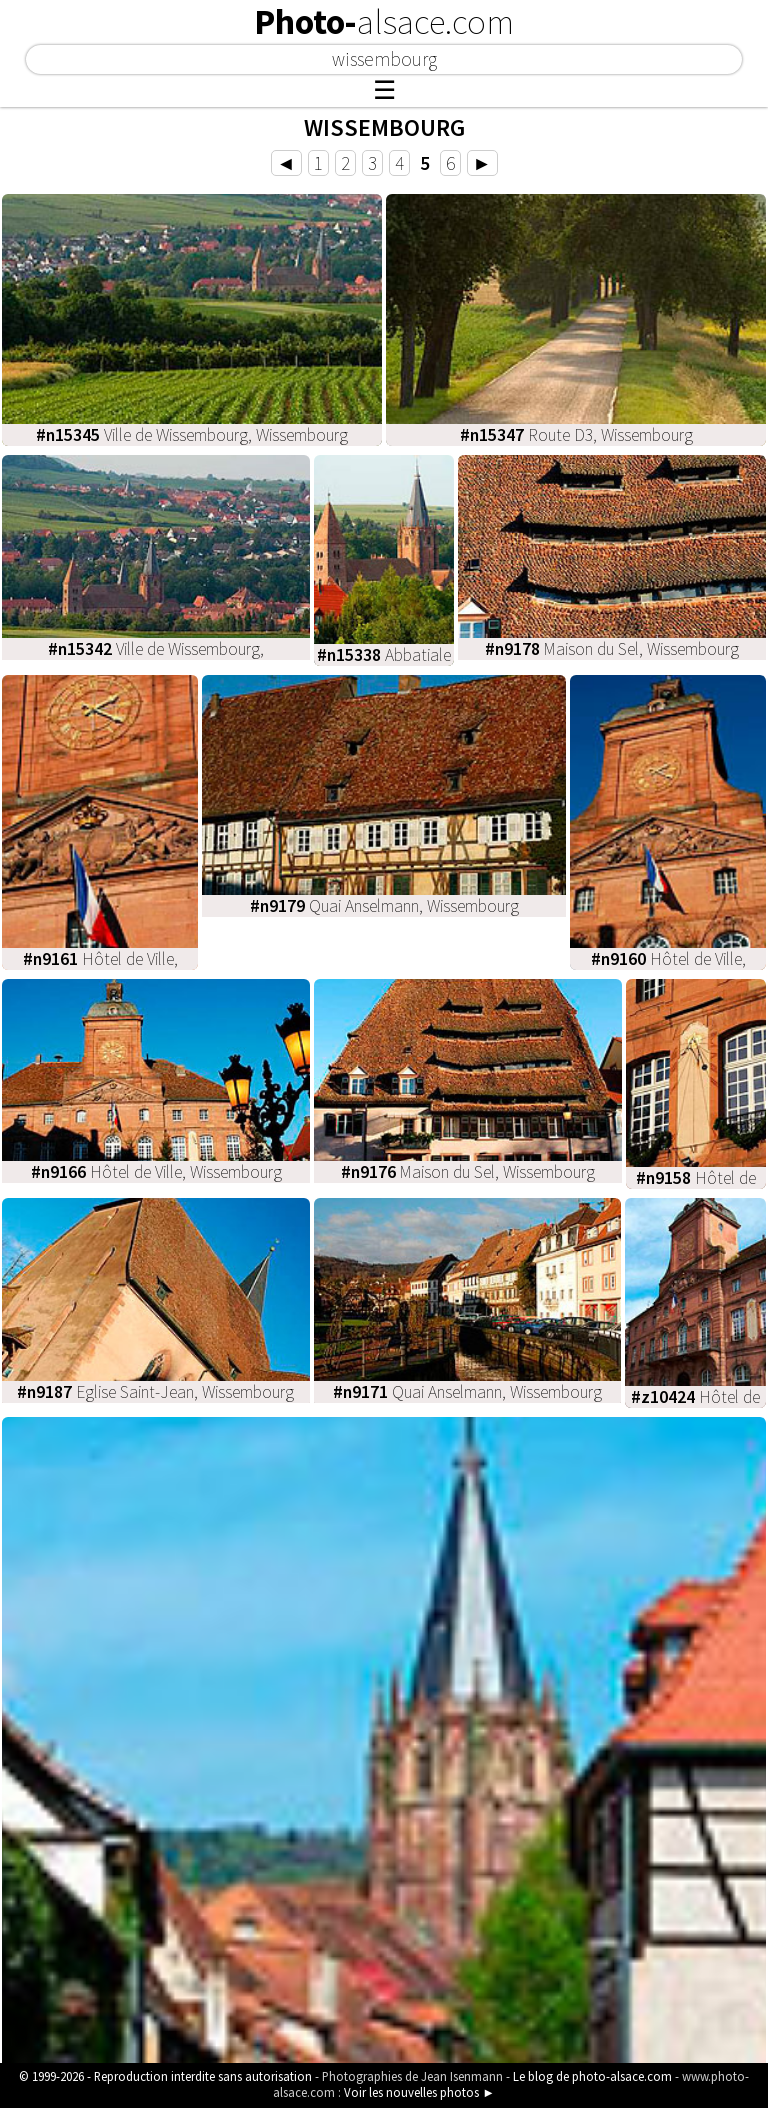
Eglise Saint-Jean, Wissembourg (155, 1392)
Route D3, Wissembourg (576, 435)
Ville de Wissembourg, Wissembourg (192, 435)
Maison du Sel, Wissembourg (612, 649)
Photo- (384, 22)
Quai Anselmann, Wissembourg (384, 906)
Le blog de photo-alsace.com (592, 2076)
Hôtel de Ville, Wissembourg (156, 1172)
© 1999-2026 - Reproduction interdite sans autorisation (165, 2076)
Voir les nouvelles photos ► (419, 2092)
